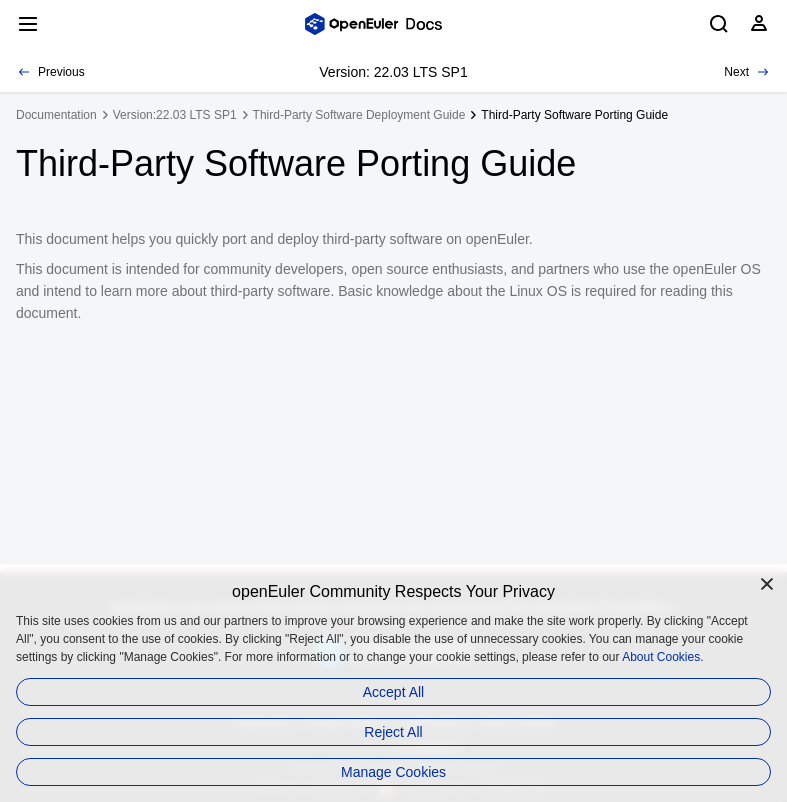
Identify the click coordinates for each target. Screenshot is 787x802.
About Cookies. (662, 657)
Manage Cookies (393, 772)
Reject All (393, 732)
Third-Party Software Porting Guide (574, 115)
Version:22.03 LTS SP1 (175, 115)
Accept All (393, 692)
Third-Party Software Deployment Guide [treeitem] (359, 115)
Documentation (56, 115)
